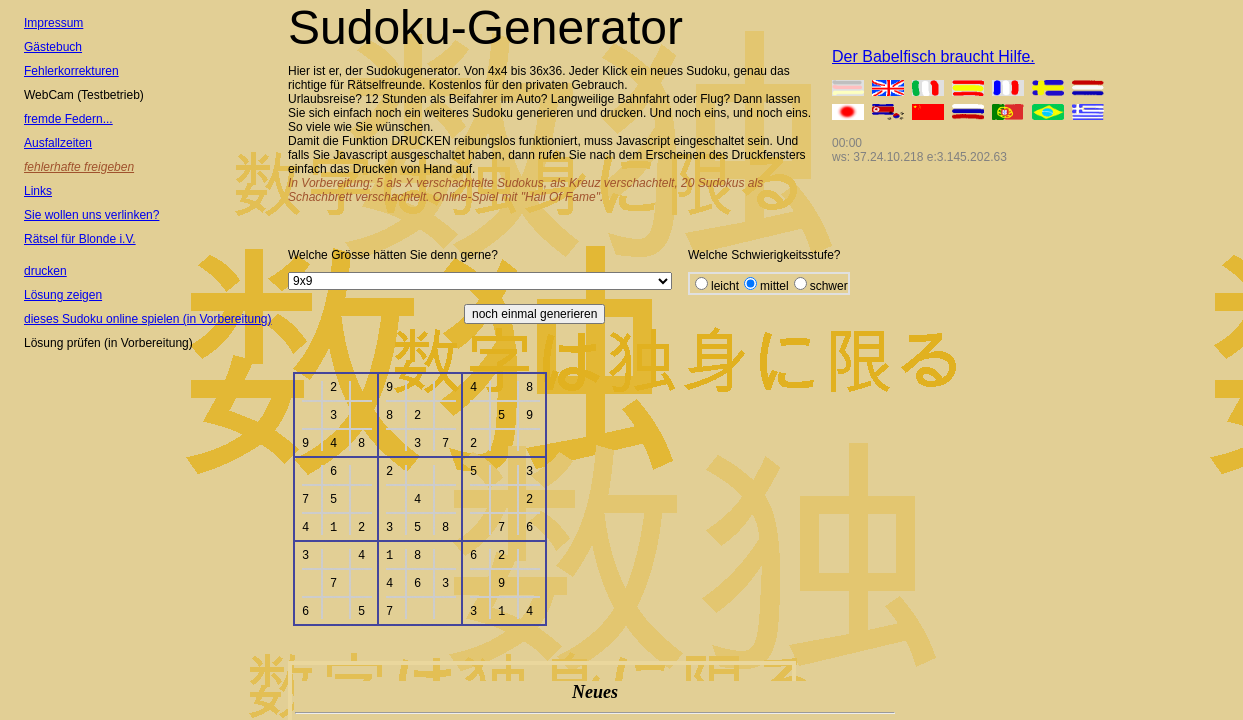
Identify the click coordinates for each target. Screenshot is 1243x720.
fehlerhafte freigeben (79, 167)
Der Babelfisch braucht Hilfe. (933, 56)
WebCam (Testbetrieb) (84, 95)
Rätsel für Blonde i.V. (80, 239)
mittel (774, 286)
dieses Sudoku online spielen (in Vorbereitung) (148, 319)
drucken (45, 271)
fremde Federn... (68, 119)
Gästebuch (53, 47)
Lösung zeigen (63, 295)
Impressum (53, 23)
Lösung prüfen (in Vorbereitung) (108, 343)
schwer (829, 286)
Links (38, 191)
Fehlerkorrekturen (71, 71)
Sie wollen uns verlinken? (91, 215)
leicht (725, 286)
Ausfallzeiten (58, 143)
